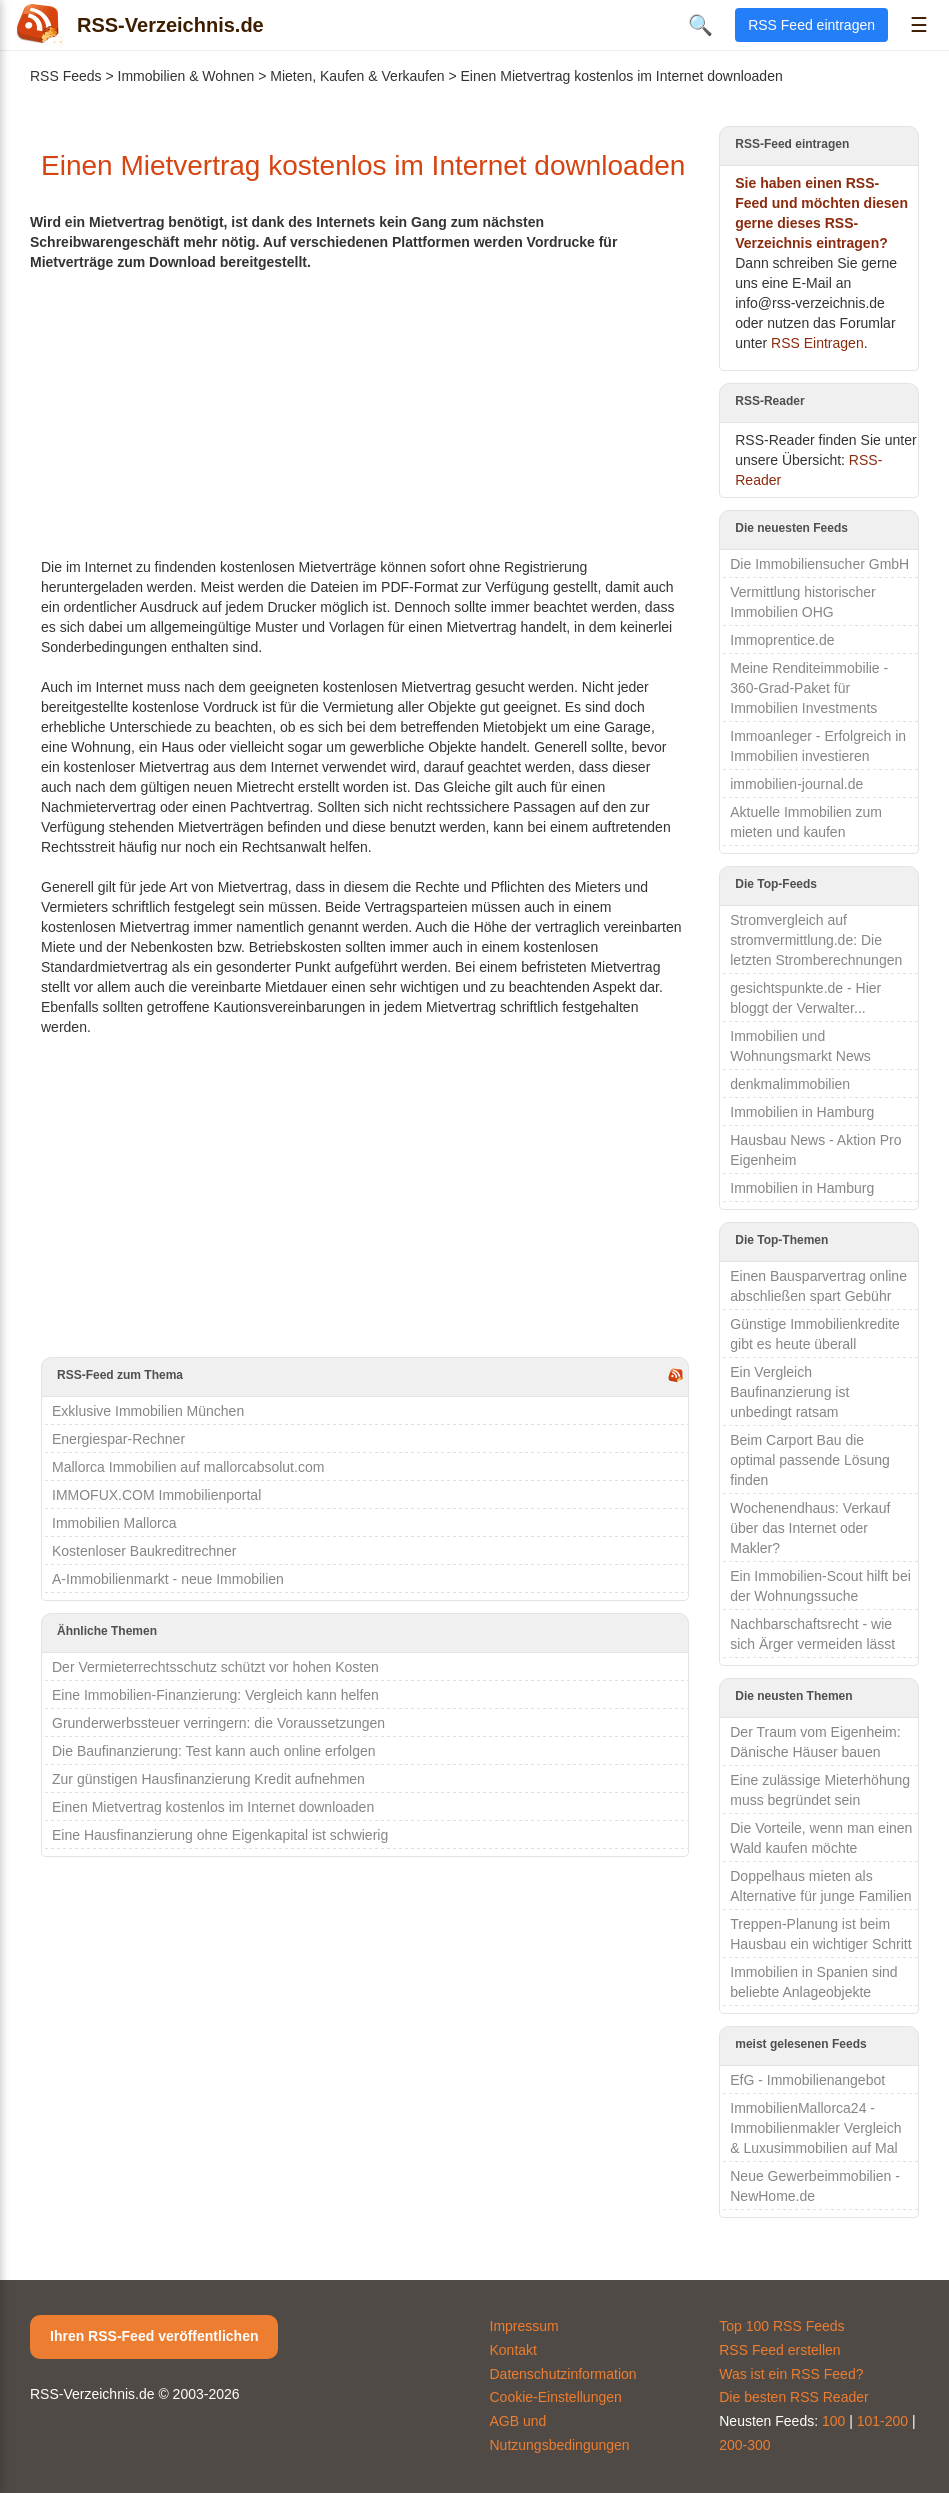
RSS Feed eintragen (811, 25)
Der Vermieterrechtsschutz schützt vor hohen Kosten (215, 1667)
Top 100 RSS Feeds (781, 2326)
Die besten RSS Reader (793, 2397)
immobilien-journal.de (796, 784)
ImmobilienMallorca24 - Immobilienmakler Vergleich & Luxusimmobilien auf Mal (815, 2128)
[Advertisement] (365, 412)
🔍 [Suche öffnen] (700, 25)
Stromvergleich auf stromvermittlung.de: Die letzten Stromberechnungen (816, 940)
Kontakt (513, 2350)
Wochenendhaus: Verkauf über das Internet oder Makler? (810, 1528)
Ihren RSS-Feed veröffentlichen (154, 2336)
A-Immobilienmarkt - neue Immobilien (168, 1579)
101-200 (882, 2421)
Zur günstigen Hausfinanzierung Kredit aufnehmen (208, 1779)
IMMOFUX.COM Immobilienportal (156, 1495)
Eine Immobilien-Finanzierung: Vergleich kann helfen (215, 1695)
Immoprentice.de (782, 640)
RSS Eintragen (817, 343)
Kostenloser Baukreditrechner (144, 1551)
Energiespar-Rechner (118, 1439)
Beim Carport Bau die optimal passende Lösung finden (810, 1460)
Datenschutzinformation (563, 2374)
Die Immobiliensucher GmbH (819, 564)
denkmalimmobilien (790, 1084)
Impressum (524, 2326)
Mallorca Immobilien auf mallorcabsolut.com (188, 1467)
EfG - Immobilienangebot (807, 2080)
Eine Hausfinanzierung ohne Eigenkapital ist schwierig (220, 1835)
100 (833, 2421)
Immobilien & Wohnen (186, 76)
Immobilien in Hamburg (802, 1112)
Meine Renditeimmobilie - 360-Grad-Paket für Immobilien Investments (809, 688)
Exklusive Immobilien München (148, 1411)
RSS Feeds (66, 76)
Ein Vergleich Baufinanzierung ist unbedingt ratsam (789, 1392)
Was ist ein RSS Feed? (791, 2374)
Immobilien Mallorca (114, 1523)
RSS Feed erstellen (779, 2350)
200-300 (744, 2445)
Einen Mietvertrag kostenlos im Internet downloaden (213, 1807)
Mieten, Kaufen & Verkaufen (357, 76)
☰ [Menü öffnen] (919, 25)
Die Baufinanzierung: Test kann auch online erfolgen (214, 1751)
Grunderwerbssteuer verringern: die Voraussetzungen (218, 1723)
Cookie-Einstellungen (556, 2397)
